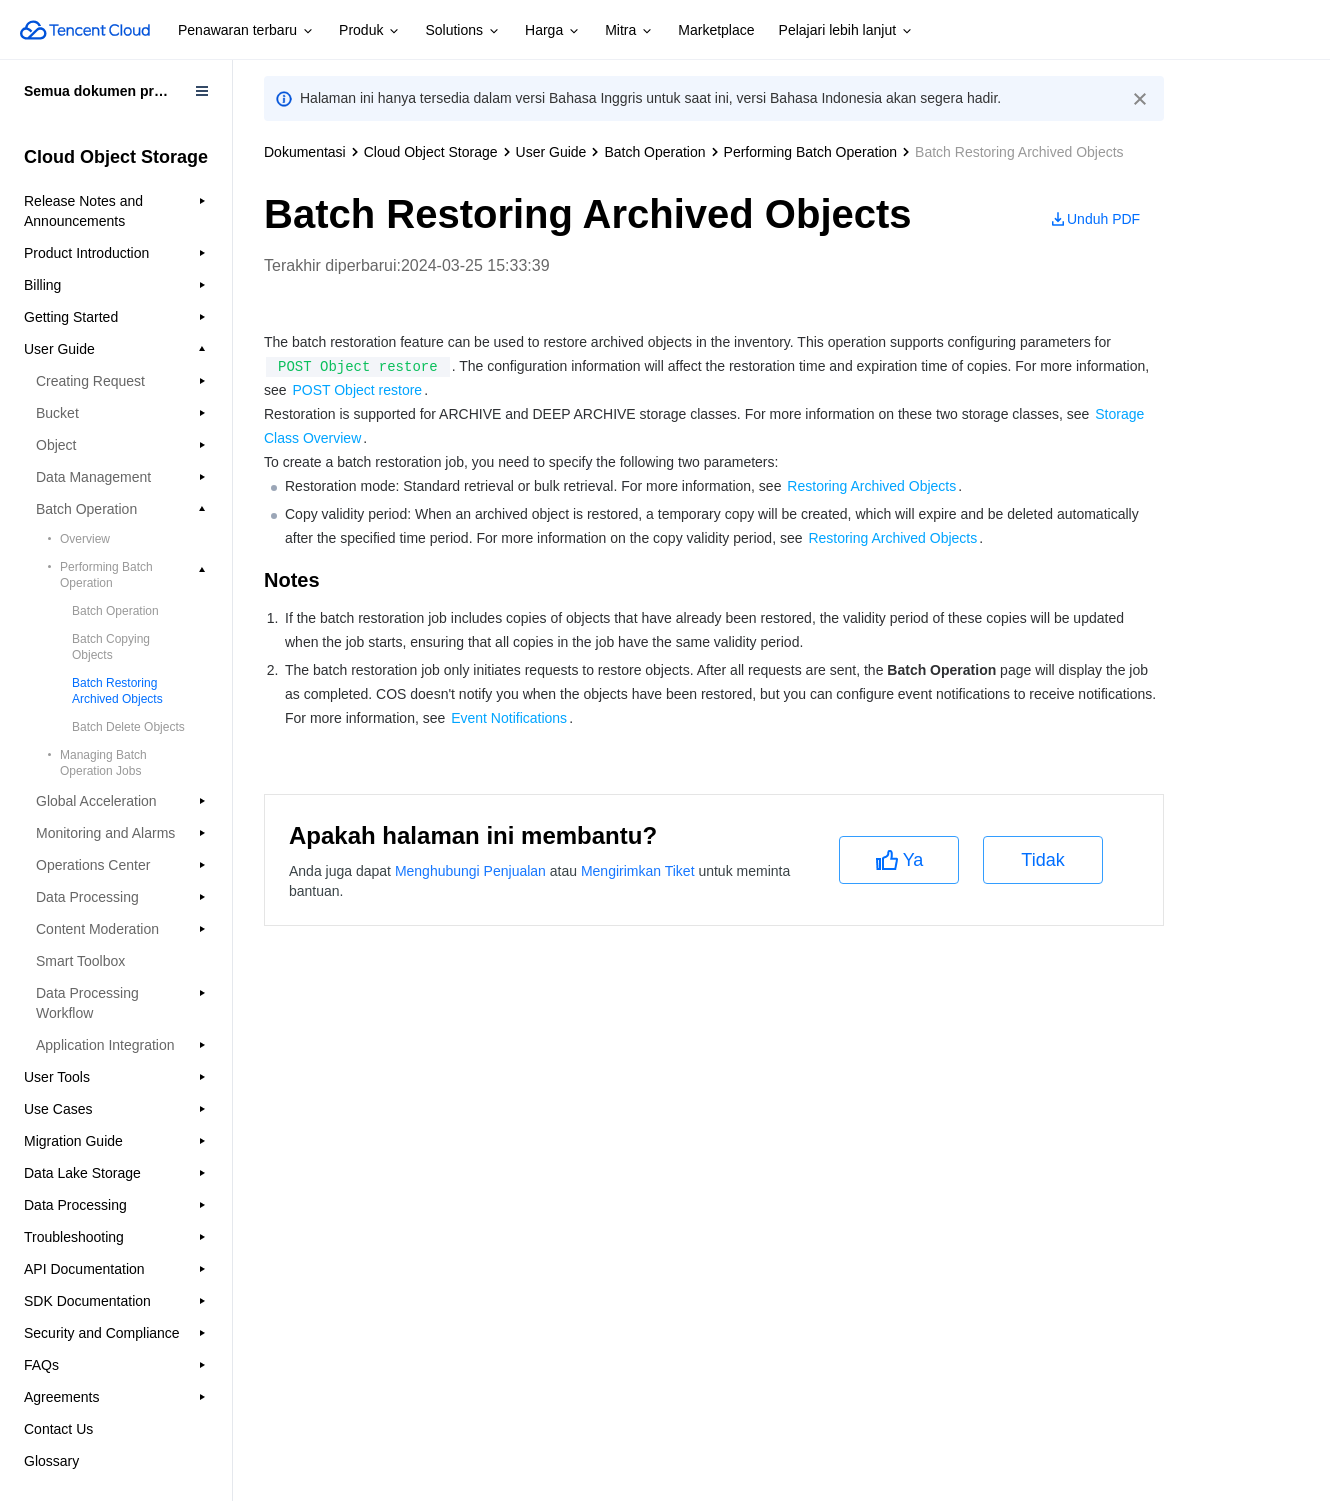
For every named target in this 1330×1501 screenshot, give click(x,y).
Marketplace (716, 30)
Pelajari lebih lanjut (847, 31)
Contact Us (58, 1429)
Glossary (51, 1461)
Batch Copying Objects (111, 647)
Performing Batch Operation (811, 152)
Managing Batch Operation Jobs (103, 763)
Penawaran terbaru (246, 31)
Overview (85, 539)
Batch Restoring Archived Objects (117, 691)
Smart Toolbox (80, 961)
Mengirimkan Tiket (638, 871)
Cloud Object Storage (431, 152)
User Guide (551, 152)
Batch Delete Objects (128, 727)
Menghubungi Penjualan (470, 871)
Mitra (629, 31)
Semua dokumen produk (105, 91)
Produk (370, 31)
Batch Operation (115, 611)
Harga (553, 31)
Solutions (463, 31)
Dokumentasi (305, 152)
